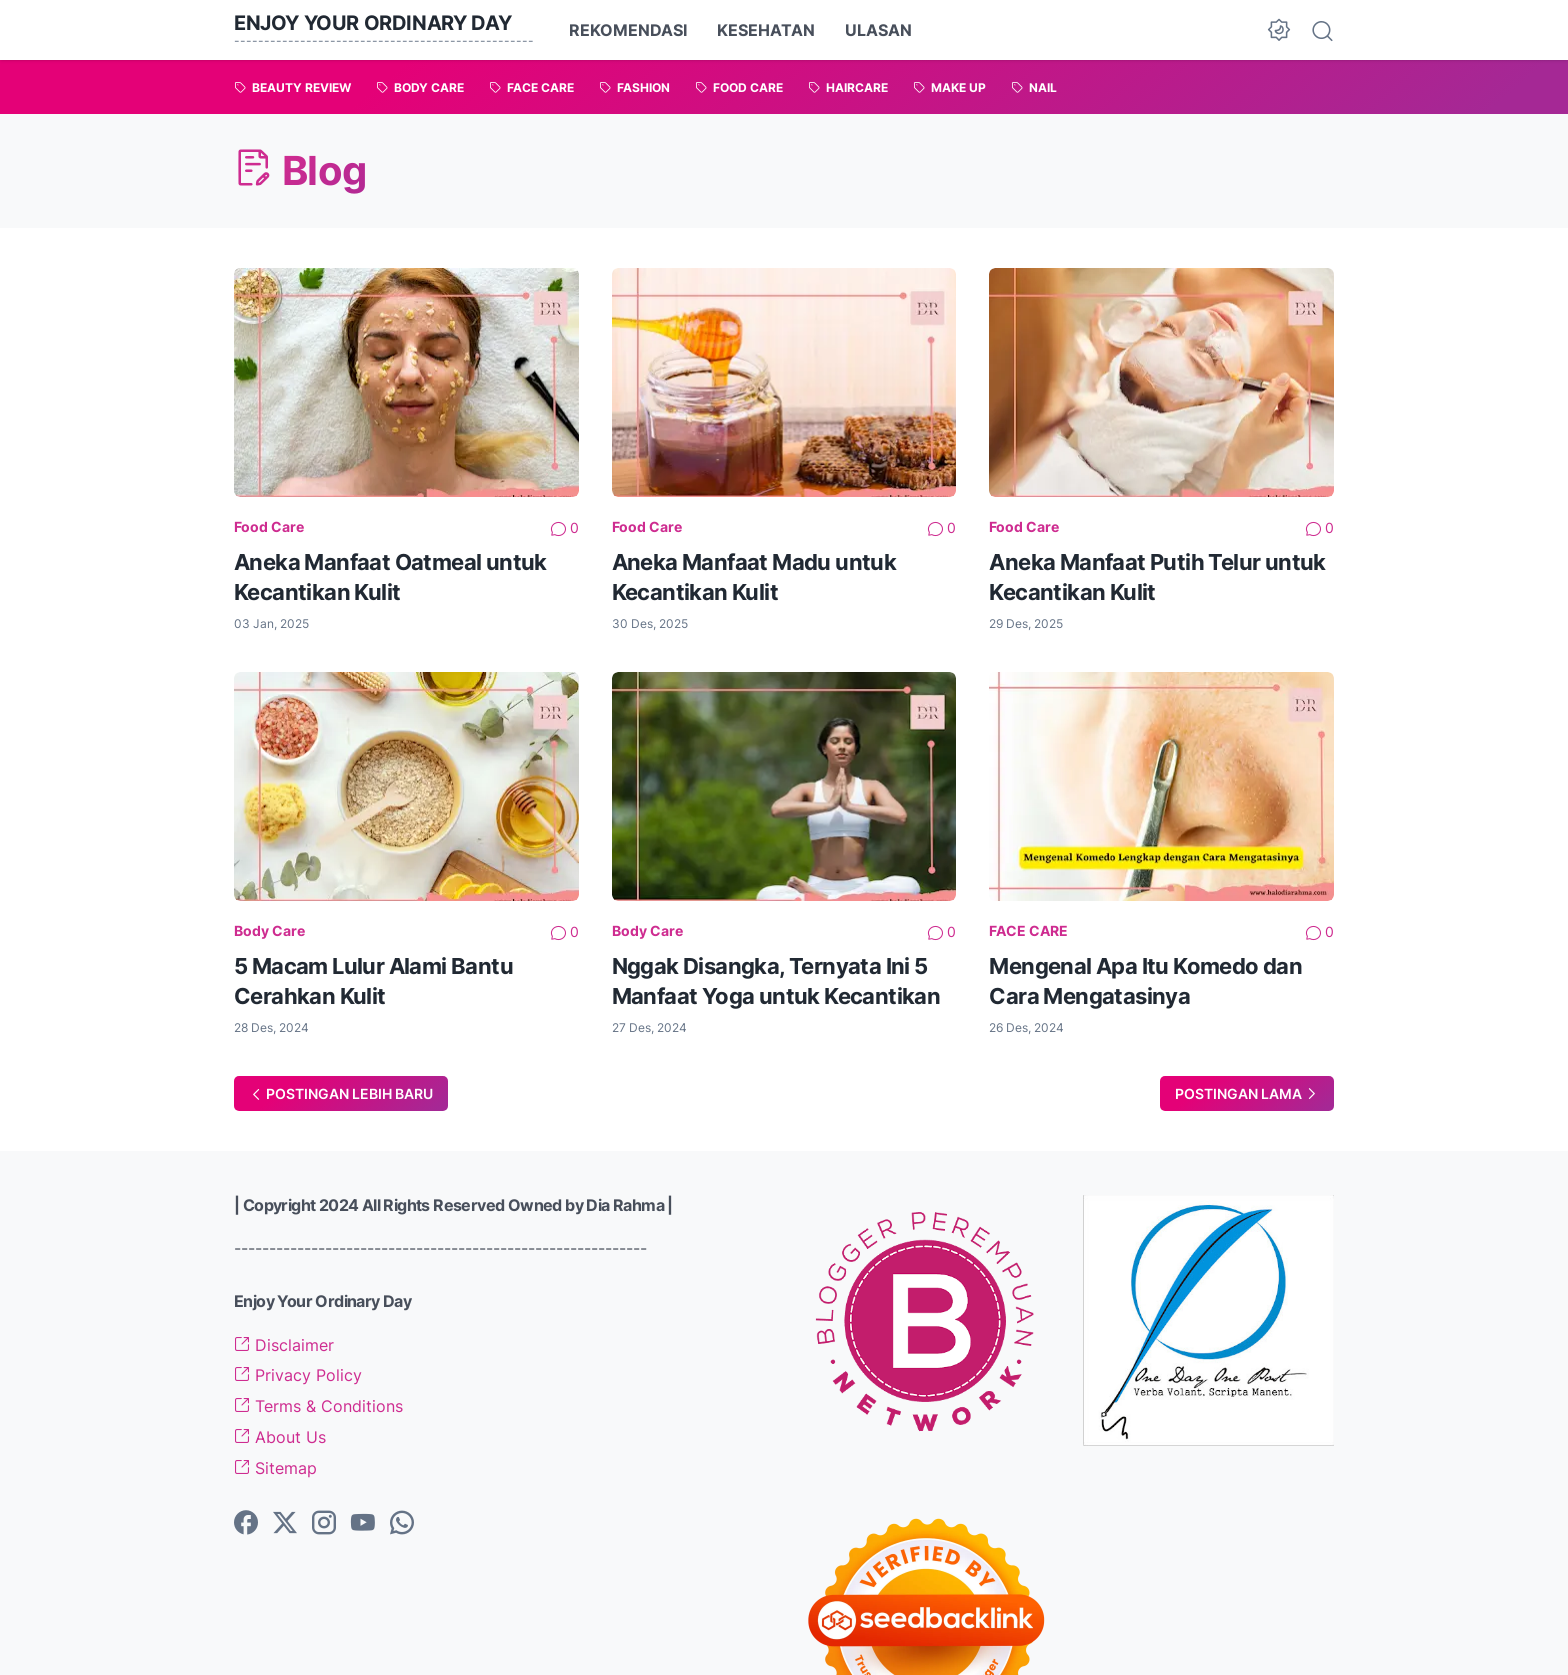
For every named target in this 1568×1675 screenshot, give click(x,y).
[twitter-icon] (285, 1524)
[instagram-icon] (324, 1524)
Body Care (269, 930)
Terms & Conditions (318, 1406)
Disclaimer (284, 1345)
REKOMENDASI (628, 30)
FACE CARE (1028, 930)
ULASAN (878, 30)
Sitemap (275, 1468)
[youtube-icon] (363, 1524)
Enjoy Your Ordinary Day (373, 23)
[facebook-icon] (246, 1524)
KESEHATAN (766, 30)
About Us (280, 1437)
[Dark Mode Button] (1279, 30)
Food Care (269, 526)
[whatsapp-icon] (402, 1524)
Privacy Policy (298, 1375)
